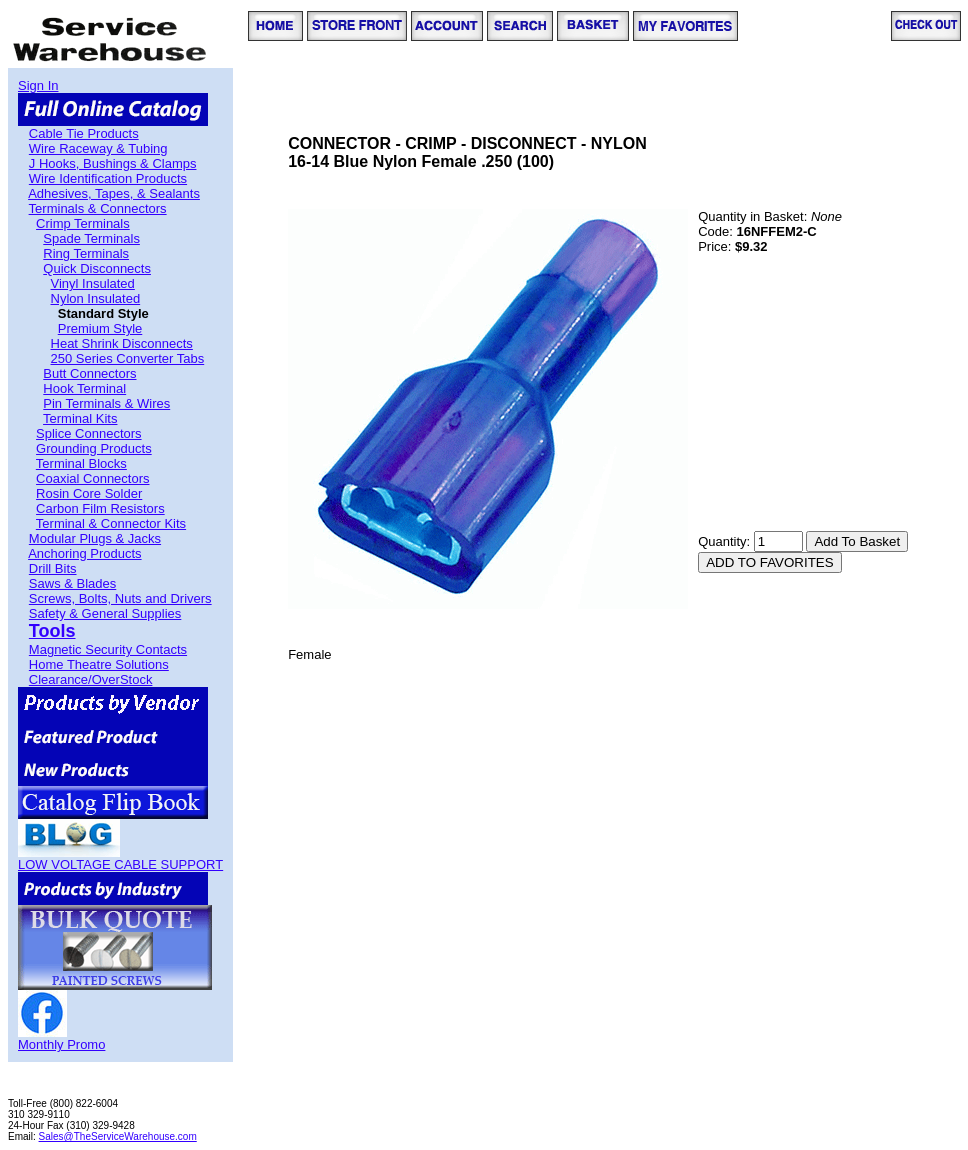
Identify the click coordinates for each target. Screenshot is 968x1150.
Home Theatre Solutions (99, 664)
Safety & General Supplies (105, 613)
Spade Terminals (91, 238)
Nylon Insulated (96, 298)
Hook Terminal (84, 388)
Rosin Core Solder (89, 493)
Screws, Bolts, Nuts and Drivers (120, 598)
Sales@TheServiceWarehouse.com (118, 1136)
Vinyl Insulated (93, 283)
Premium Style (100, 328)
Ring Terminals (86, 253)
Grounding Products (94, 448)
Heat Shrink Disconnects (122, 343)
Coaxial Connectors (92, 478)
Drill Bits (53, 568)
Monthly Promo (61, 1044)
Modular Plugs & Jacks (95, 538)
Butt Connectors (89, 373)
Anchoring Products (84, 553)
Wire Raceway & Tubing (98, 148)
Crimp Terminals (83, 223)
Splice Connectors (89, 433)
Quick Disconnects (97, 268)
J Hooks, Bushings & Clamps (113, 163)
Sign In (38, 85)
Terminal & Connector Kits (111, 523)
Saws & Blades (72, 583)
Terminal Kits (80, 418)
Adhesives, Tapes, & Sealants (114, 193)
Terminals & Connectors (98, 208)
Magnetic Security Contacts (108, 649)
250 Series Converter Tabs (128, 358)
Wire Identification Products (108, 178)
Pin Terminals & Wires (106, 403)
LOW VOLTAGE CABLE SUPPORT (120, 864)
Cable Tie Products (84, 133)
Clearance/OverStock (91, 679)
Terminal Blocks (81, 463)
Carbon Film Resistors (100, 508)
